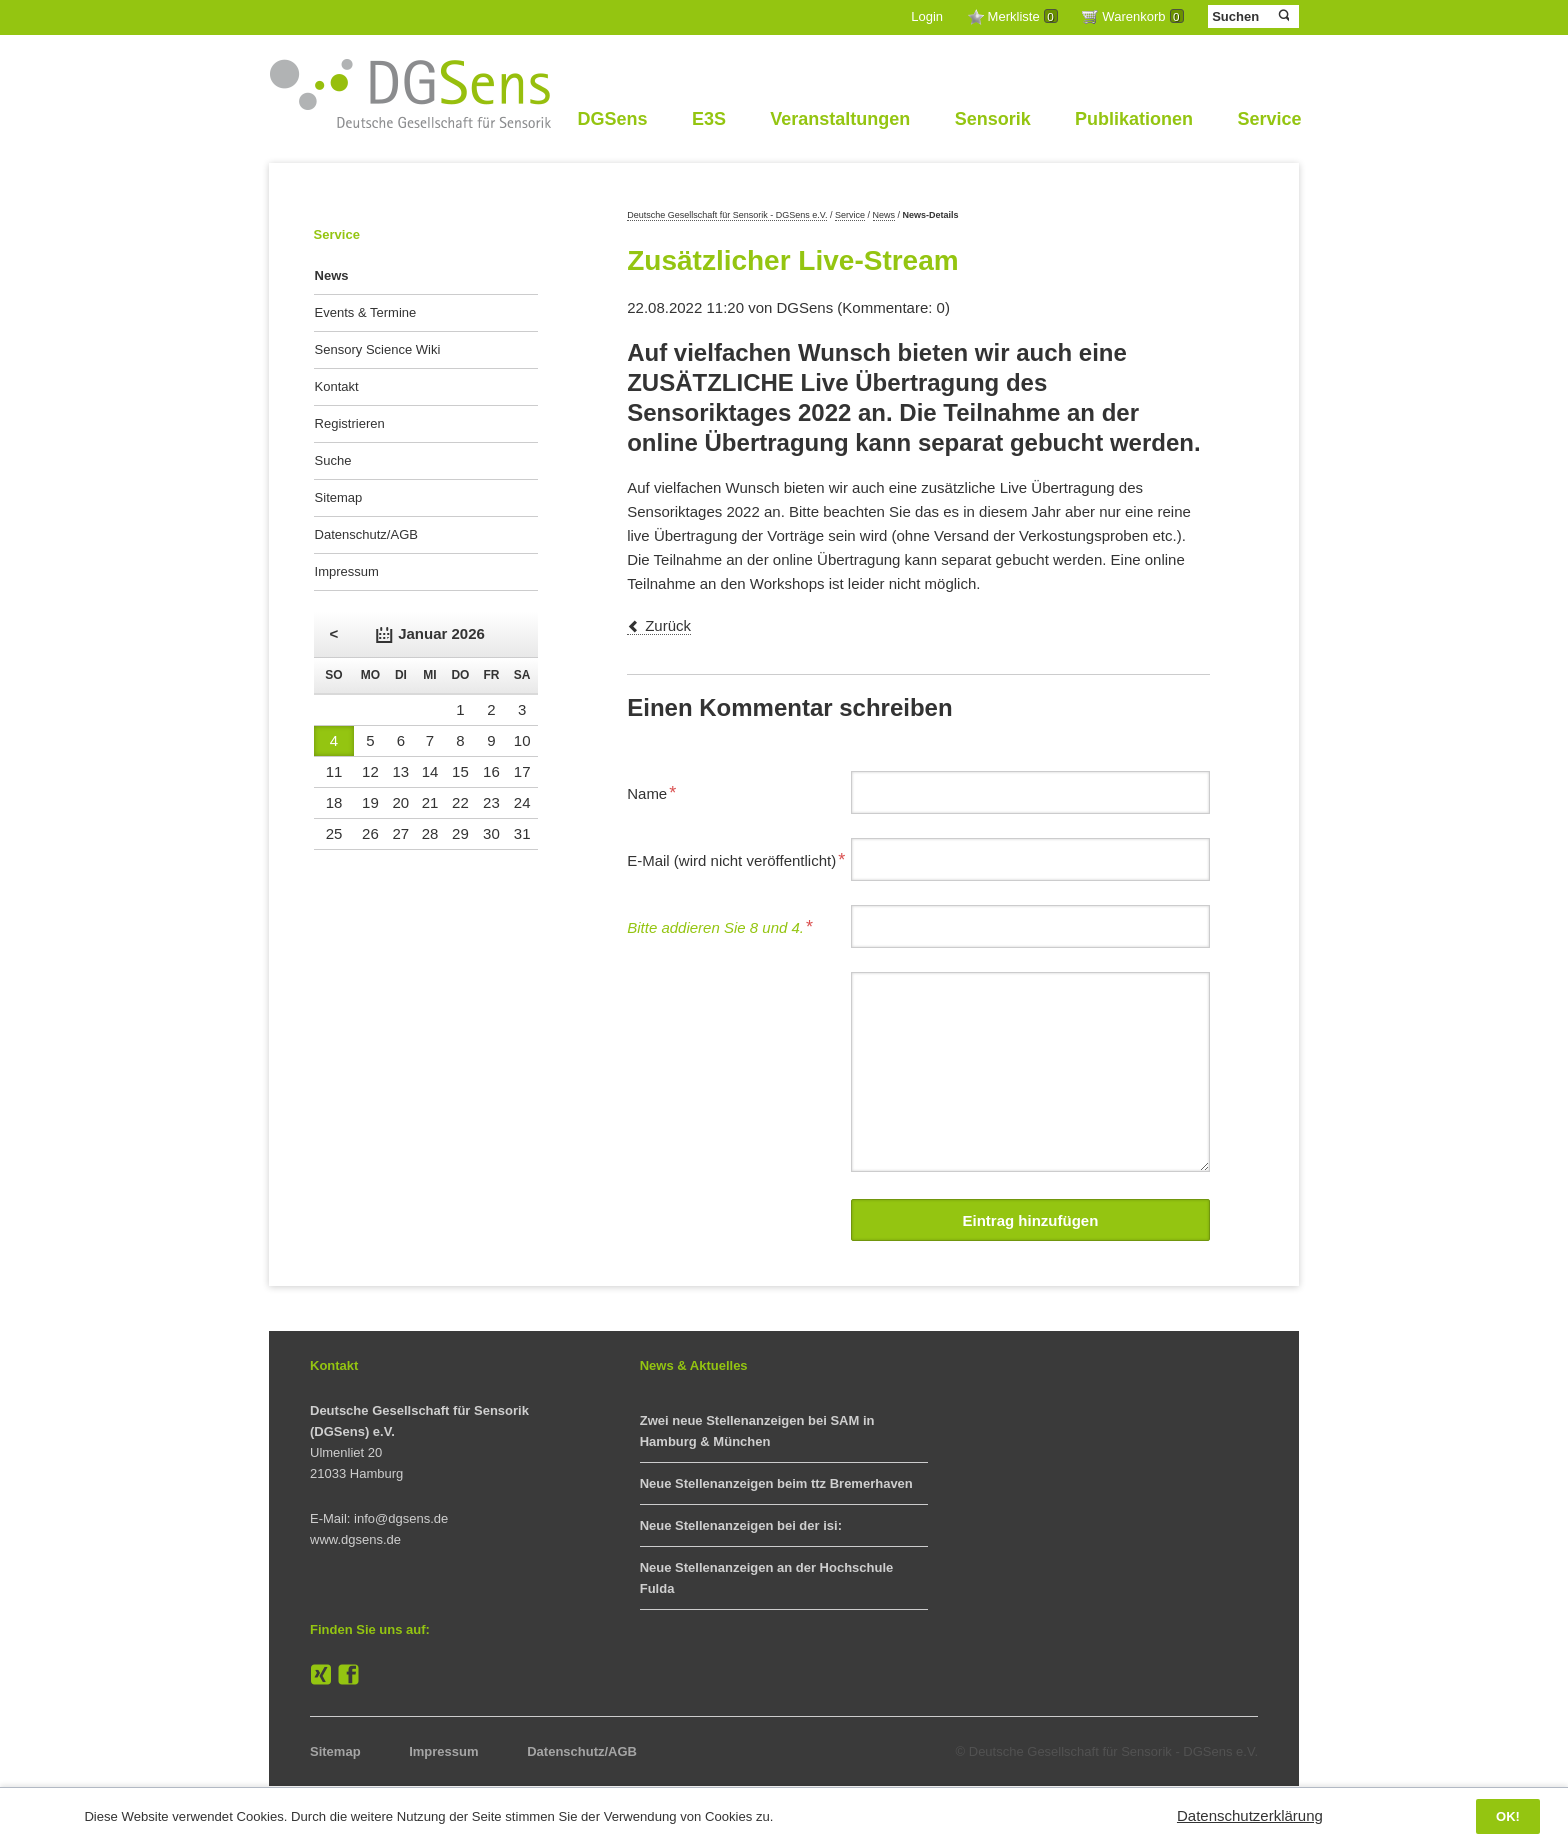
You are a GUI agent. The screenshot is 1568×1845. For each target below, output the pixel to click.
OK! (1508, 1816)
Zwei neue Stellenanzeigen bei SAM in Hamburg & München (757, 1431)
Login (927, 16)
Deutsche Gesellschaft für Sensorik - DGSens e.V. (727, 215)
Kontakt (337, 386)
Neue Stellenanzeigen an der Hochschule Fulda (767, 1578)
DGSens (612, 119)
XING (321, 1675)
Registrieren (350, 423)
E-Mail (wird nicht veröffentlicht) (736, 858)
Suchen (1282, 16)
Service (1269, 119)
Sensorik (993, 119)
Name (659, 791)
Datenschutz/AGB (366, 534)
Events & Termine (366, 312)
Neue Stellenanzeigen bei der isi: (741, 1525)
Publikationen (1134, 119)
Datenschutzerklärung (1250, 1815)
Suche (333, 460)
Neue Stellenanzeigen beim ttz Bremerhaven (776, 1483)
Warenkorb (1142, 16)
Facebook (349, 1675)
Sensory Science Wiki (378, 349)
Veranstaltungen (840, 119)
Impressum (347, 571)
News (884, 215)
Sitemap (339, 497)
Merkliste (1023, 16)
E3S (709, 119)
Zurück (668, 625)
